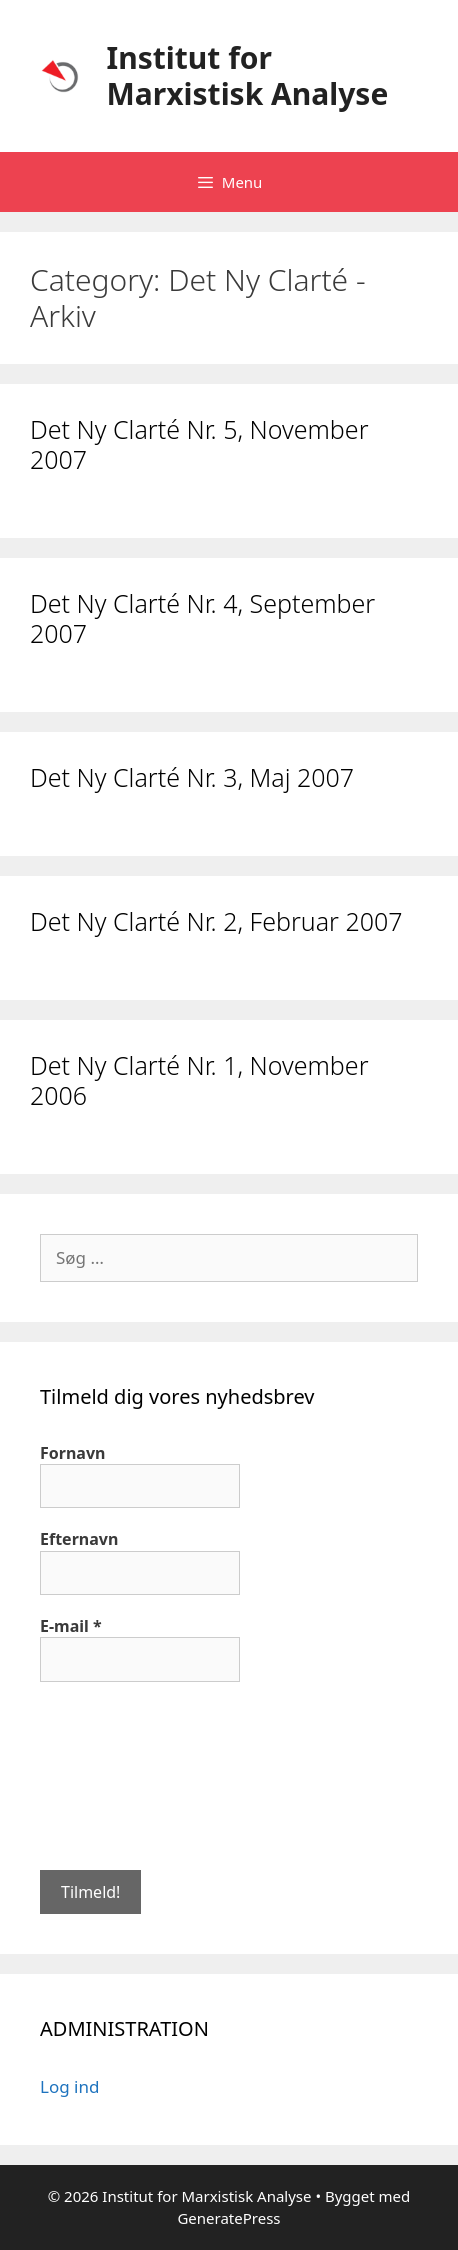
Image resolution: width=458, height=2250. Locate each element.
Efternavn (79, 1539)
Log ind (69, 2086)
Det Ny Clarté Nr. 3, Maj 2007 (192, 777)
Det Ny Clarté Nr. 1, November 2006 (199, 1080)
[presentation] (122, 1774)
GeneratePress (228, 2218)
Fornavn (72, 1453)
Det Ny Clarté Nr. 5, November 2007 (199, 444)
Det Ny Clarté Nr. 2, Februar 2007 (216, 921)
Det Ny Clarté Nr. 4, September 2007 (202, 618)
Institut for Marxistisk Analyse (248, 75)
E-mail (71, 1626)
